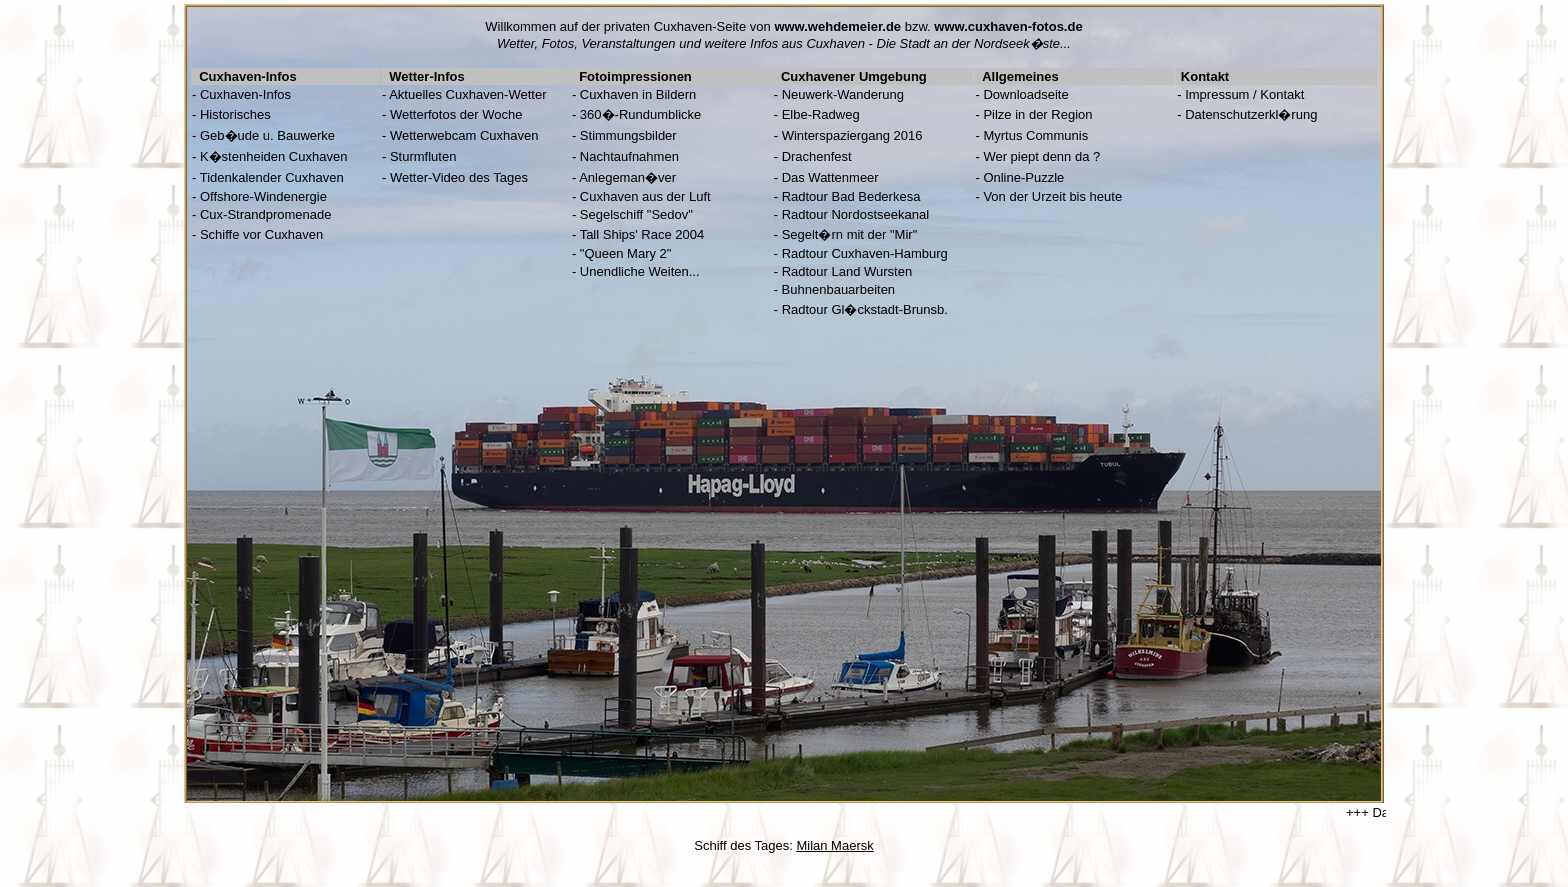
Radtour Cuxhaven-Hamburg (865, 253)
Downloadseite (1025, 94)
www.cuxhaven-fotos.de (1008, 26)
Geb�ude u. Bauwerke (267, 135)
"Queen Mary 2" (626, 253)
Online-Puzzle (1023, 177)
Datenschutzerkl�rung (1251, 114)
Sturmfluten (423, 156)
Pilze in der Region (1037, 114)
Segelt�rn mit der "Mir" (850, 234)
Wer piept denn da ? (1041, 156)
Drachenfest (817, 156)
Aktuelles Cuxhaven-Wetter (467, 94)
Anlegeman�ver (627, 177)
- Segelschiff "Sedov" (632, 214)
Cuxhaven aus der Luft (645, 196)
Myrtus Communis (1035, 135)
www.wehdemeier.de (837, 26)
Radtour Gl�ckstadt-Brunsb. (865, 309)
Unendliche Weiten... (640, 271)
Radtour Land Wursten (847, 271)
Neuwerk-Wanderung (843, 94)
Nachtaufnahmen (629, 156)
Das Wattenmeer (830, 177)
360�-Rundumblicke (640, 114)
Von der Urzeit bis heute (1052, 196)
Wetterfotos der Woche (456, 114)
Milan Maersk (834, 845)
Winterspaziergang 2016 (852, 135)
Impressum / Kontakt (1244, 94)
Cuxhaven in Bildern (638, 94)
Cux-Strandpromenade (266, 214)
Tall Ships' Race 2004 (642, 234)
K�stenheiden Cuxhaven (273, 156)
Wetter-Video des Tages (459, 177)
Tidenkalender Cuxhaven (272, 177)
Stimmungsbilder (628, 135)
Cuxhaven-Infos (245, 94)
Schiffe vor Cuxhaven (261, 234)
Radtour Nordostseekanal (855, 214)
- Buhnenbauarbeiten (834, 289)
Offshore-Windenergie (263, 196)
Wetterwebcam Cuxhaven (464, 135)
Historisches (235, 114)
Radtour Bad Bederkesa (851, 196)
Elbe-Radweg (821, 114)
